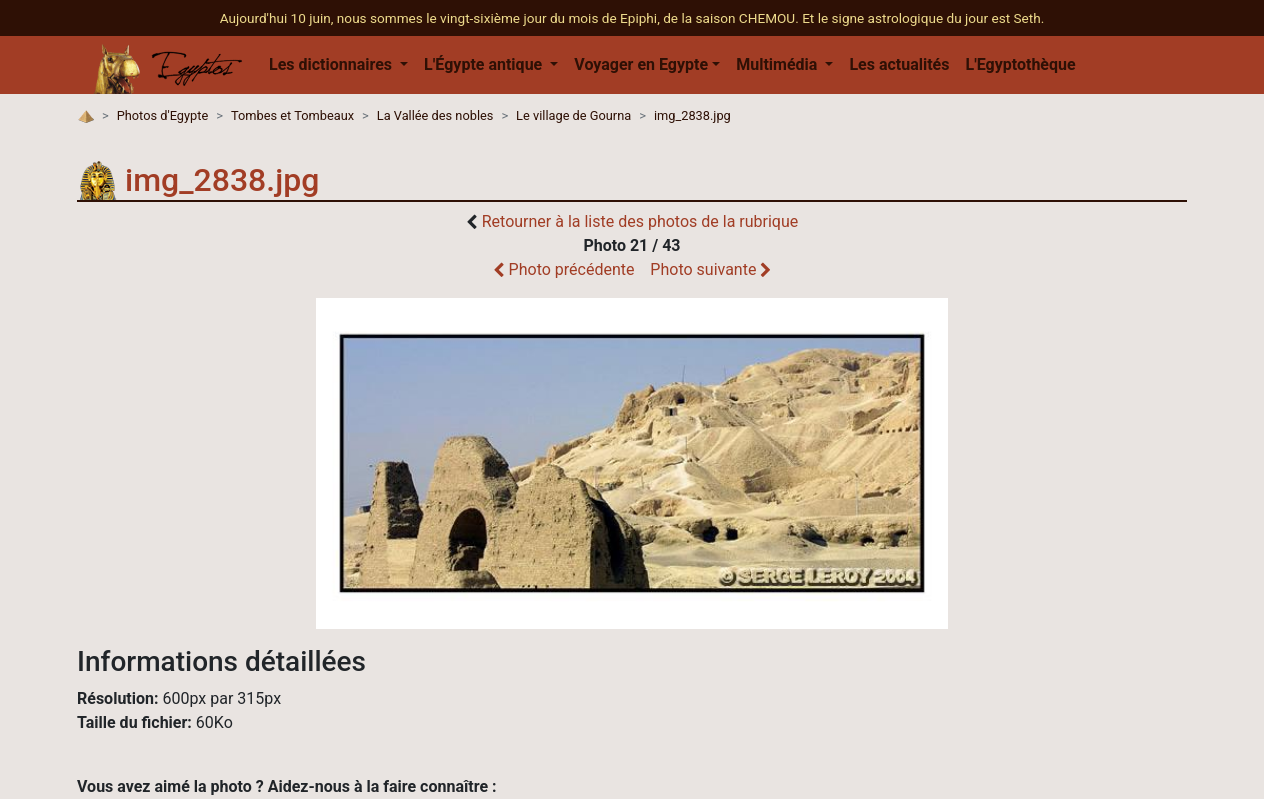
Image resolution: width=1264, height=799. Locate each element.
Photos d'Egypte (163, 115)
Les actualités (899, 64)
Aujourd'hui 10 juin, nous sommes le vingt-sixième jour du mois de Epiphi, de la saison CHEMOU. (511, 18)
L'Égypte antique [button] (485, 64)
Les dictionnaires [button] (332, 64)
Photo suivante (710, 269)
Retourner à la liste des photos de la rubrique (640, 221)
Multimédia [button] (778, 64)
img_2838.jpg (692, 115)
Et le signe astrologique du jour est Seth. (923, 18)
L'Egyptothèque (1020, 64)
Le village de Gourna (573, 115)
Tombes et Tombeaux (292, 115)
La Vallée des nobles (435, 115)
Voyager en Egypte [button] (641, 64)
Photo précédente (564, 269)
